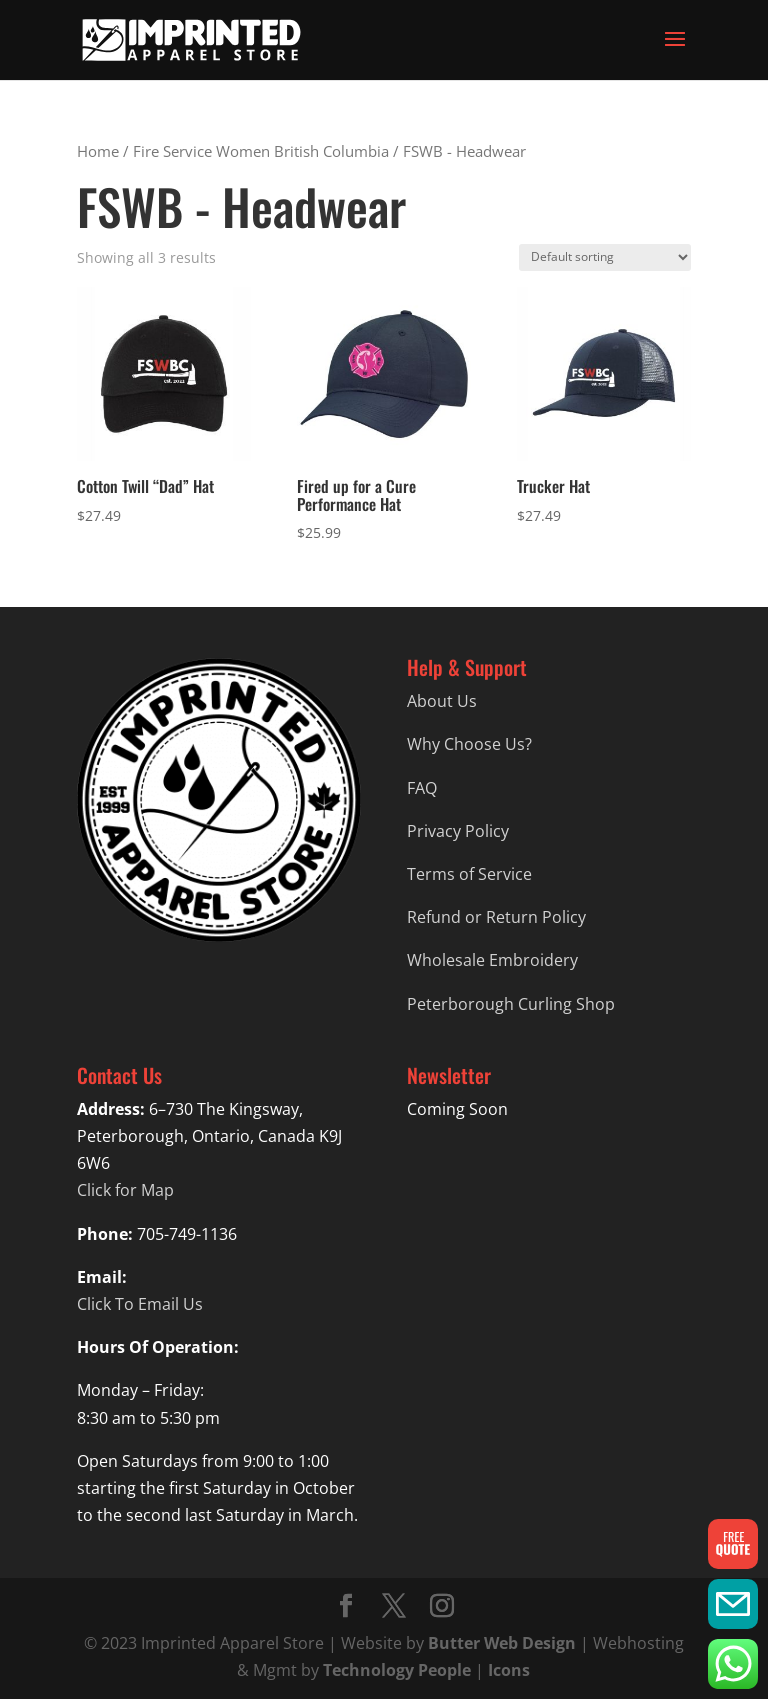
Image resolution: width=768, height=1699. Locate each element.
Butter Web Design (502, 1643)
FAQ (422, 788)
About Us (442, 701)
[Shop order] (605, 257)
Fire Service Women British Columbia (261, 151)
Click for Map (125, 1190)
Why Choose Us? (469, 744)
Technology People (397, 1670)
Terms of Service (469, 874)
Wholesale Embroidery (492, 960)
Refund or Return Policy (496, 917)
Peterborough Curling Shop (511, 1004)
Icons (509, 1670)
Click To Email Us (140, 1304)
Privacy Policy (458, 831)
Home (98, 151)
